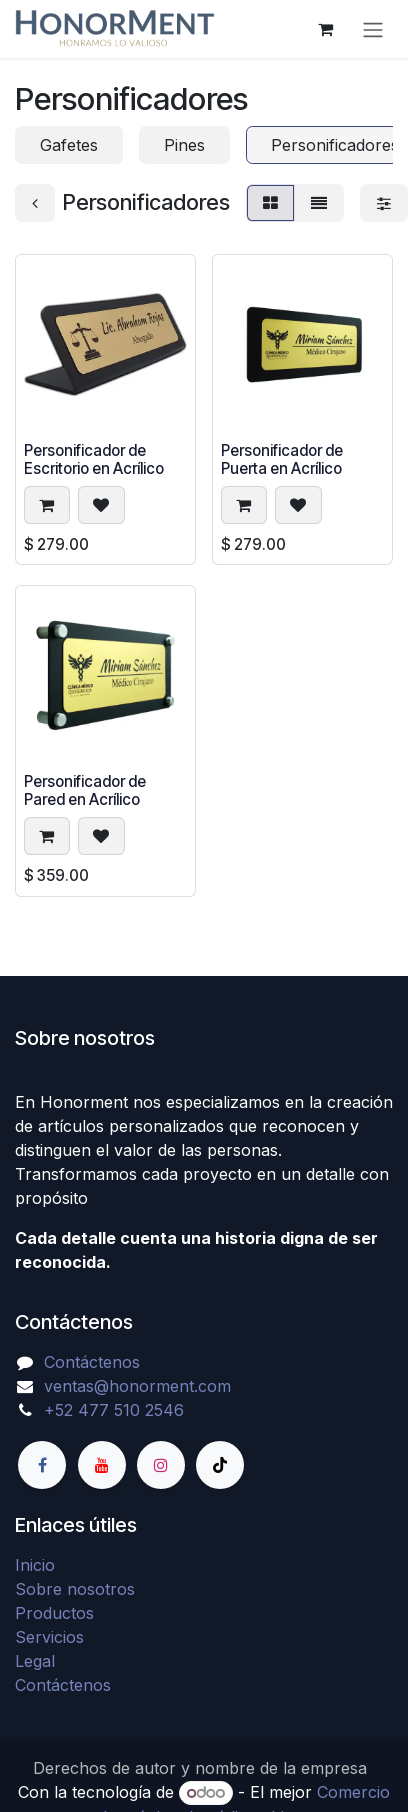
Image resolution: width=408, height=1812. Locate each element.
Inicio (35, 1565)
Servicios (49, 1637)
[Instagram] (161, 1465)
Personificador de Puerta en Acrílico (282, 459)
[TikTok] (220, 1465)
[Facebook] (42, 1465)
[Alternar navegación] (373, 29)
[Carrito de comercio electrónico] (325, 29)
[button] (47, 506)
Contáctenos (92, 1362)
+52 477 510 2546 (114, 1410)
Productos (54, 1613)
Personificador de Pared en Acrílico (85, 791)
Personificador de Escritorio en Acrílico (94, 459)
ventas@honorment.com (137, 1386)
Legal (35, 1661)
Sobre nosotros (75, 1589)
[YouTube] (102, 1465)
